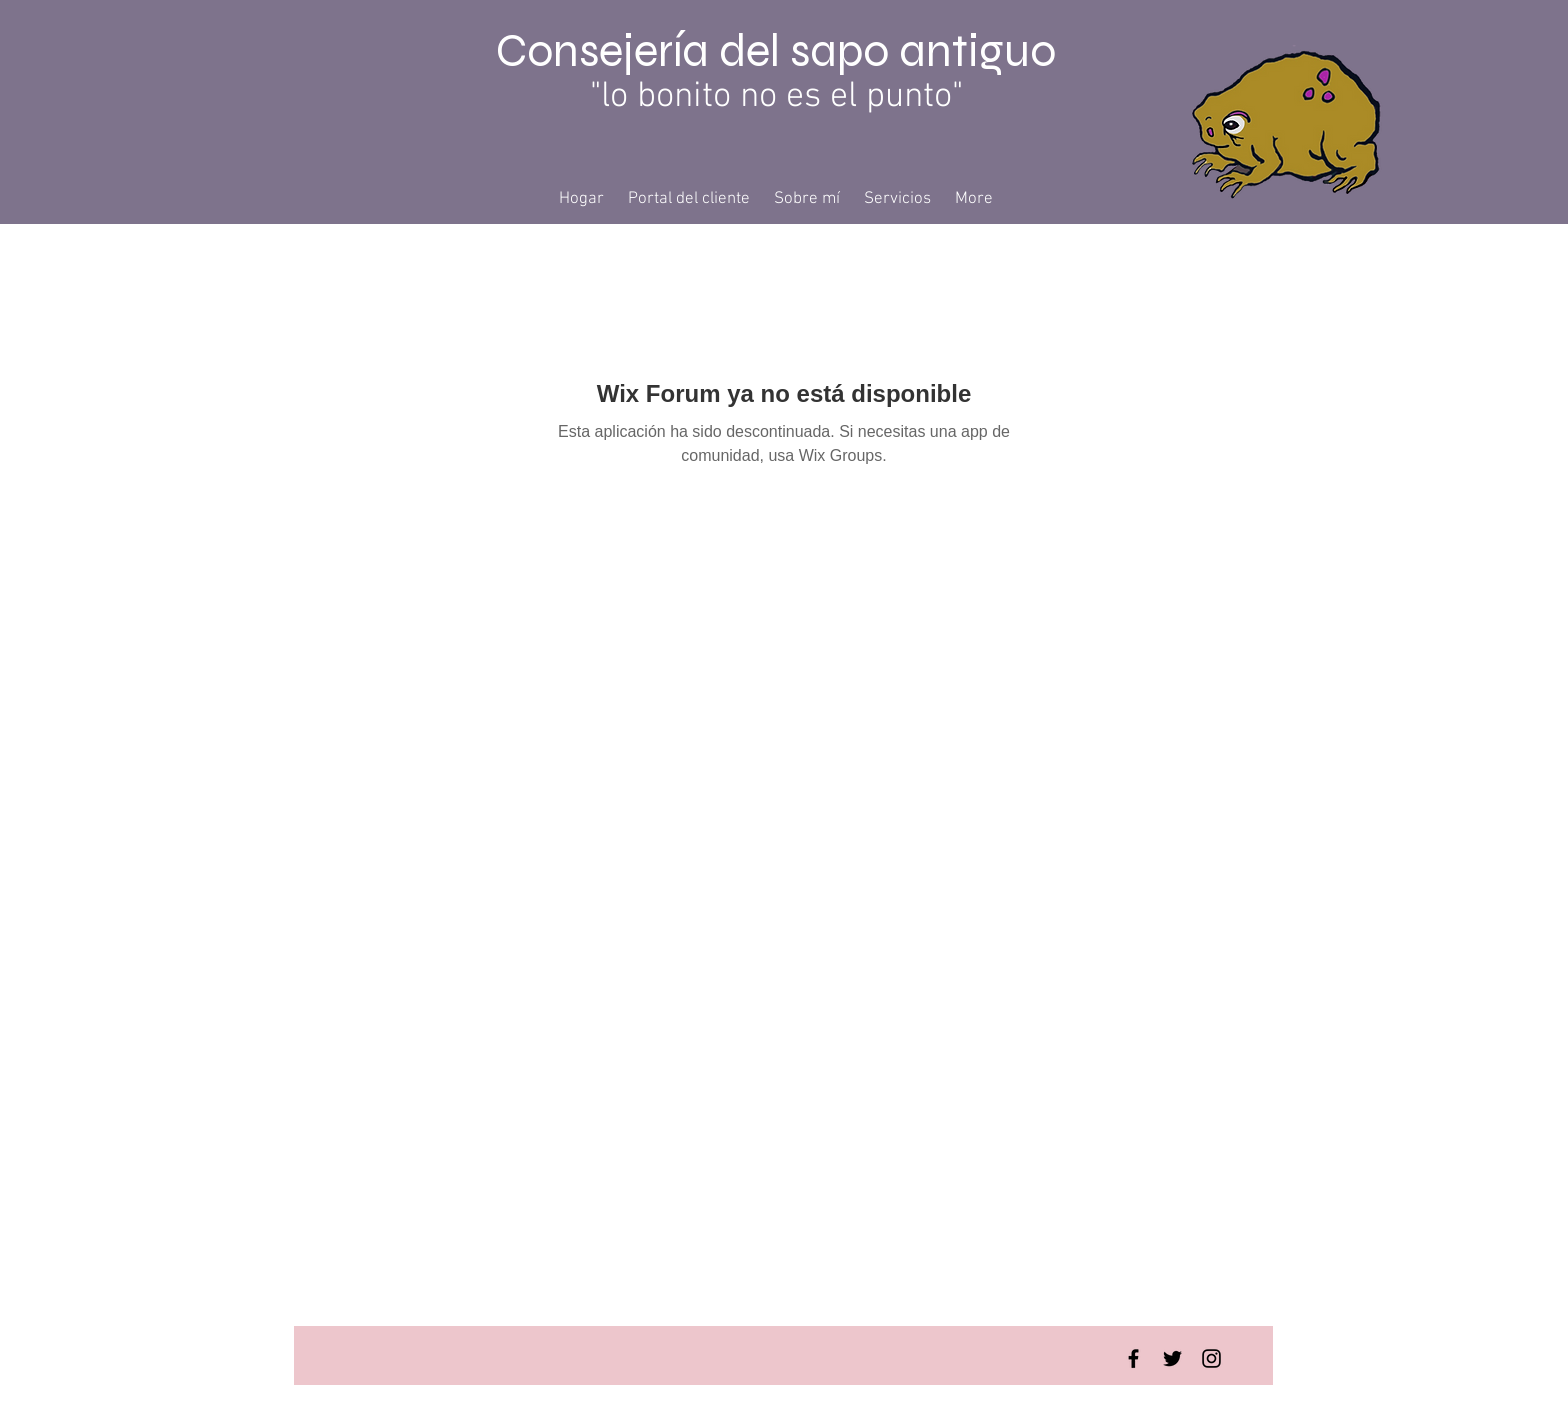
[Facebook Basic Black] (1133, 1358)
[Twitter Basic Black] (1172, 1358)
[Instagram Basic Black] (1211, 1358)
